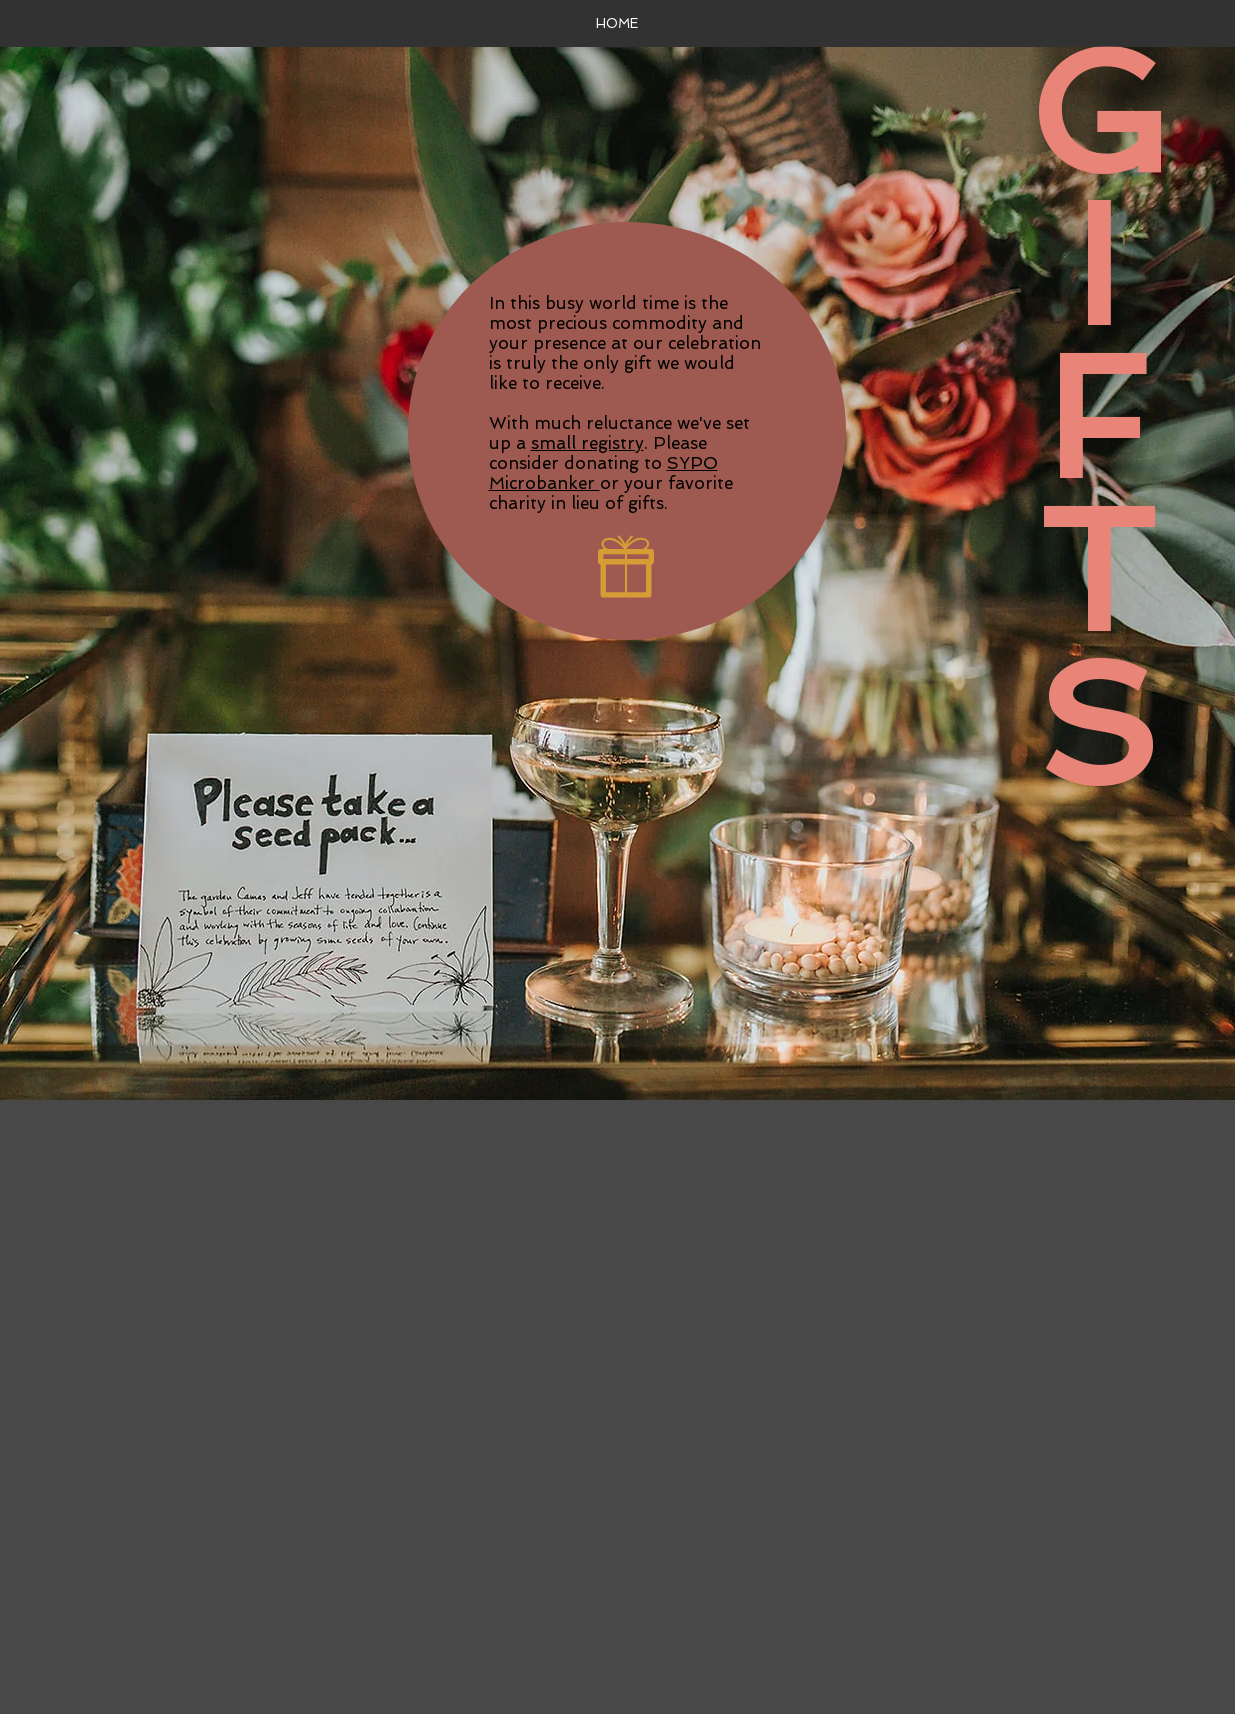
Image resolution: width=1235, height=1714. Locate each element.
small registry (587, 443)
